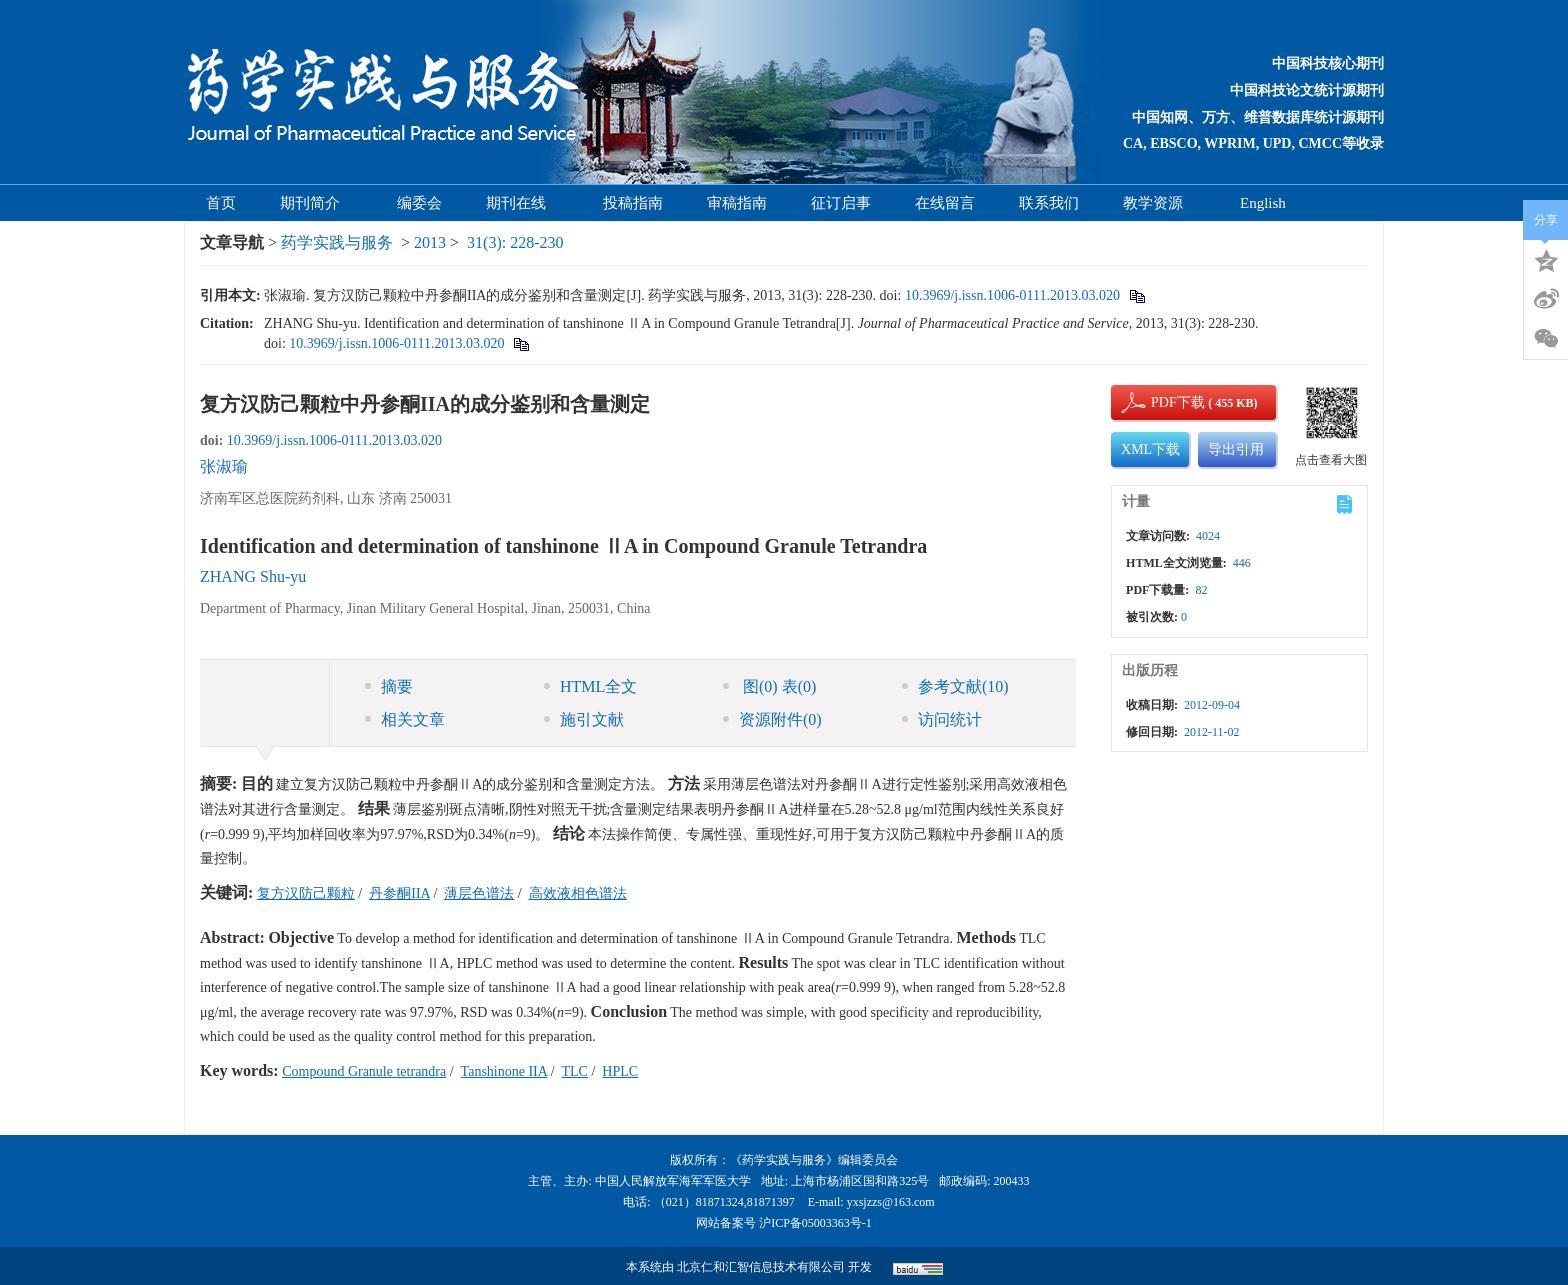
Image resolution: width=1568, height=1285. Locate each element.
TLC (575, 1071)
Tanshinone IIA (504, 1071)
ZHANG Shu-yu (253, 576)
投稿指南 (633, 203)
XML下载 (1150, 449)
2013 (430, 242)
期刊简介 (316, 203)
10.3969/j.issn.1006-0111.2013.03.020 (1012, 295)
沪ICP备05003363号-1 (815, 1223)
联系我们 (1049, 203)
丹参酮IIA (399, 893)
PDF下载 (1161, 402)
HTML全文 (590, 686)
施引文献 (584, 719)
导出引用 (1236, 449)
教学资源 (1159, 203)
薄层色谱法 (479, 893)
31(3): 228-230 (515, 242)
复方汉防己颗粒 (306, 893)
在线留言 (945, 203)
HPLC (620, 1071)
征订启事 (841, 203)
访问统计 (942, 719)
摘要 (389, 686)
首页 (221, 203)
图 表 (769, 686)
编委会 (419, 203)
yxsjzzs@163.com (891, 1202)
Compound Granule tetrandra (364, 1071)
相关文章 (405, 719)
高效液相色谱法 (578, 893)
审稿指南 (737, 203)
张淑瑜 (224, 466)
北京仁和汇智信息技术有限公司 (761, 1267)
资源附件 (772, 719)
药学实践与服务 (337, 242)
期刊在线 (522, 203)
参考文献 (955, 686)
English (1263, 203)
